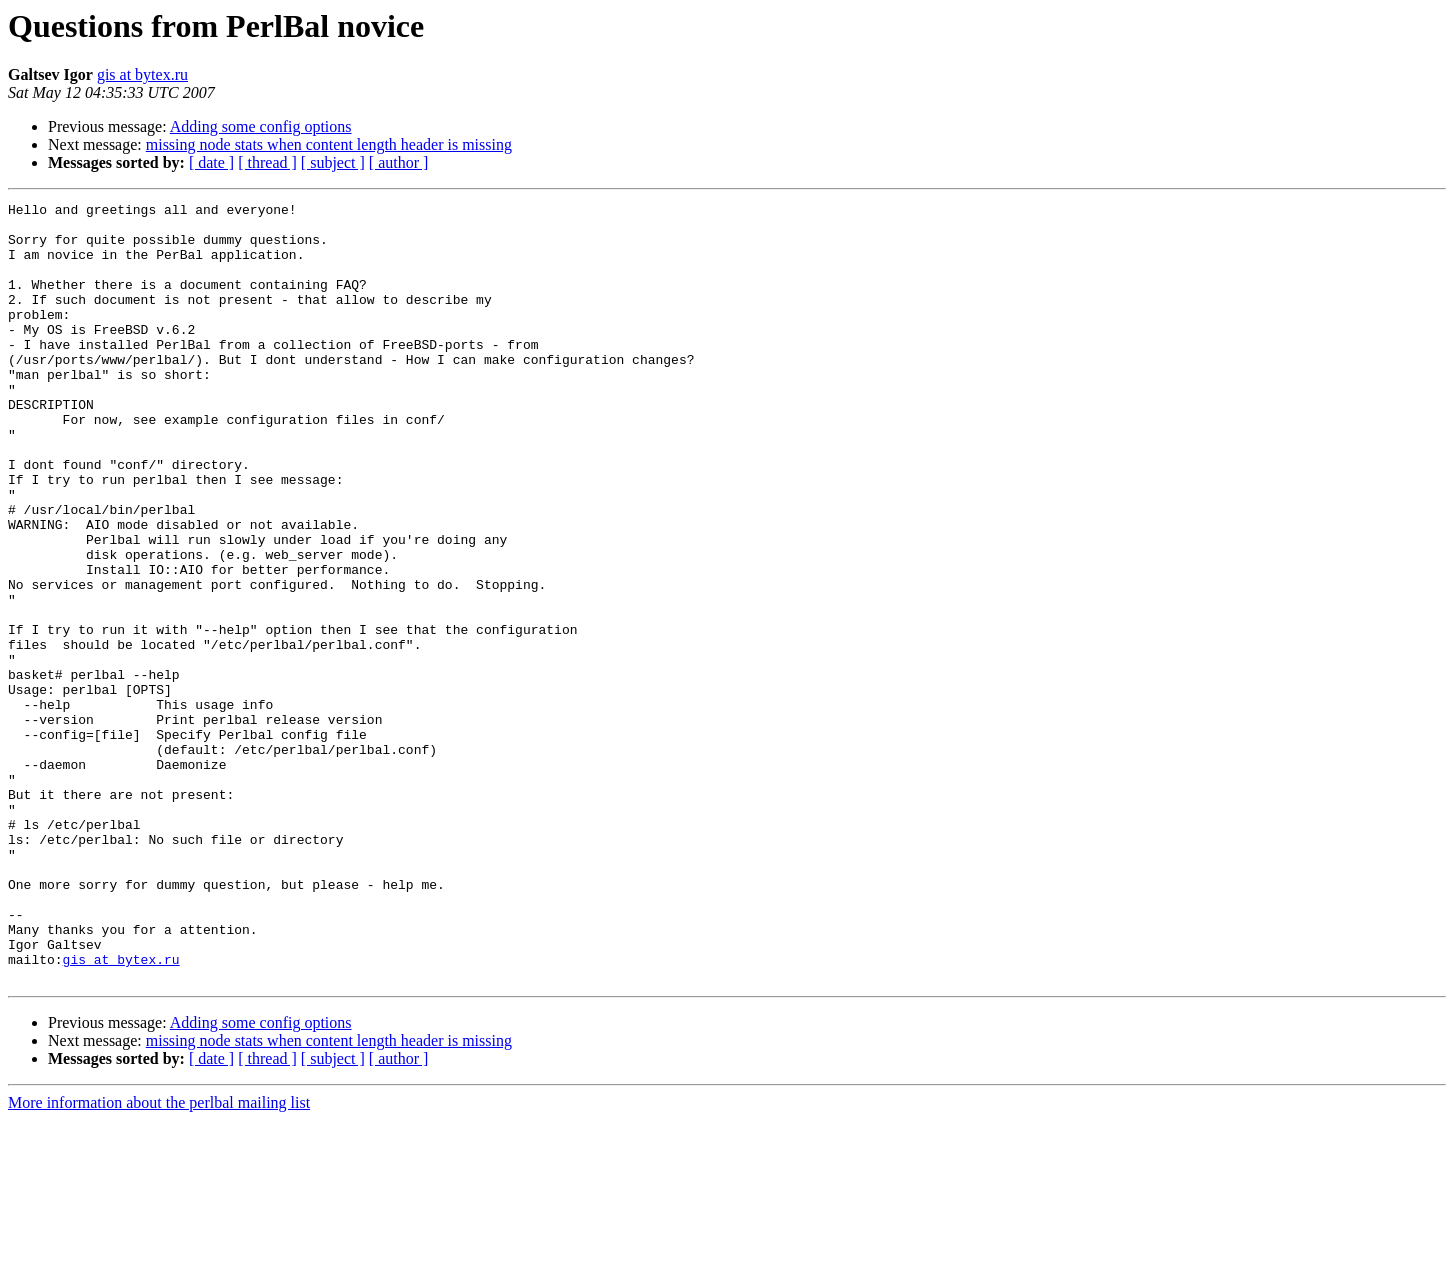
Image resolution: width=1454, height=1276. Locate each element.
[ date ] (211, 162)
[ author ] (399, 162)
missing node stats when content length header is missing (329, 144)
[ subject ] (333, 162)
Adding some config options (261, 126)
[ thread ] (267, 162)
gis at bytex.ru (142, 74)
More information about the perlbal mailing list (159, 1258)
